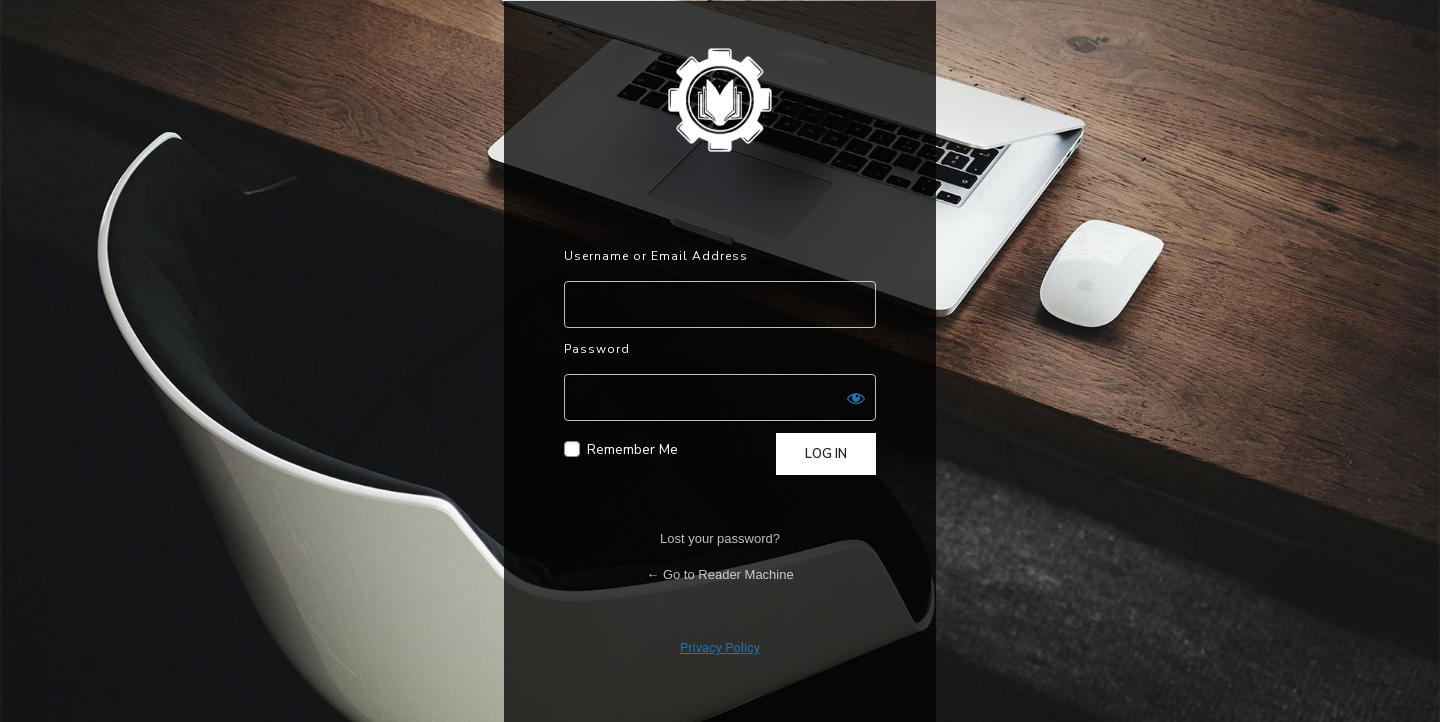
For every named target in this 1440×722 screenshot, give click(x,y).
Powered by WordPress (720, 99)
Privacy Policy (720, 647)
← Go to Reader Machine (719, 574)
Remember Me (632, 449)
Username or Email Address (656, 256)
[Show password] (856, 398)
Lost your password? (720, 538)
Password (597, 349)
